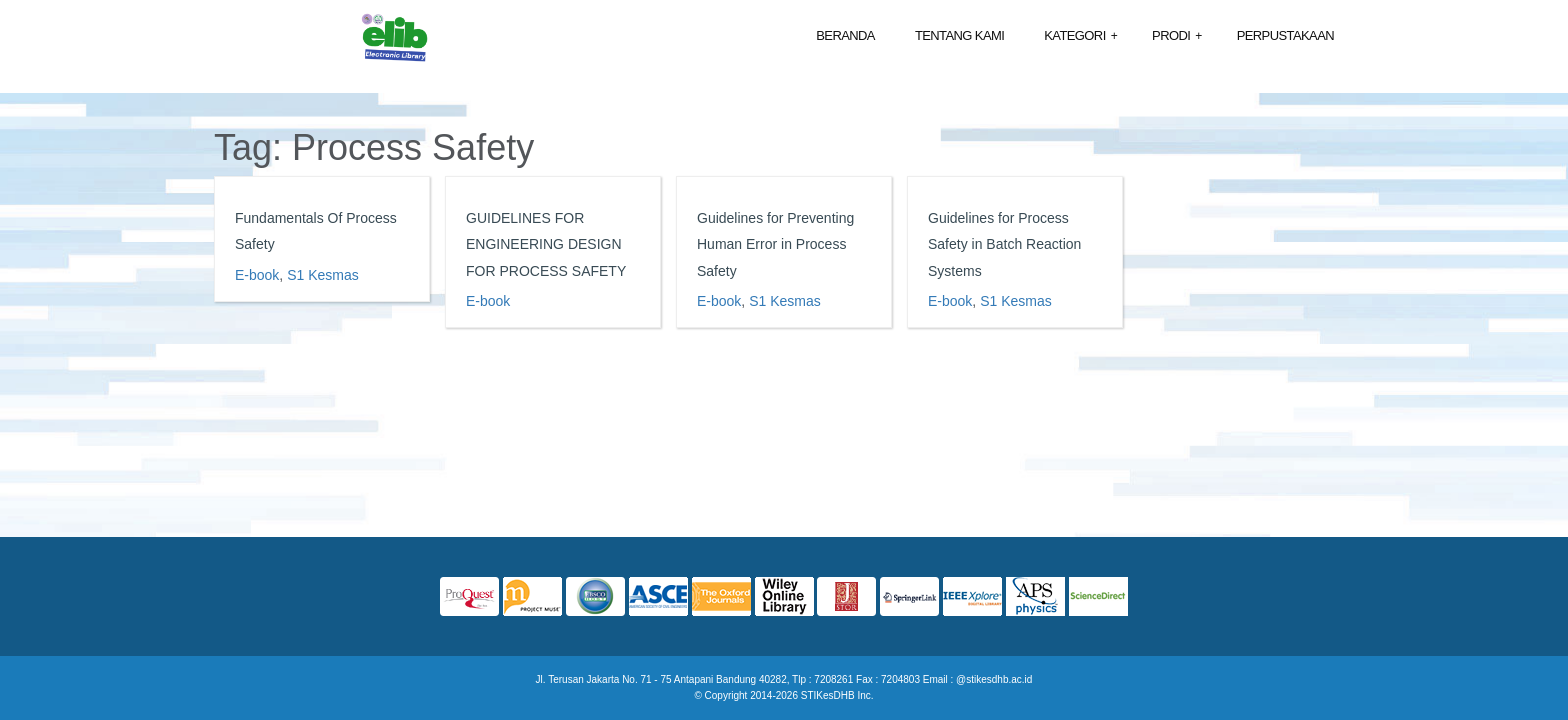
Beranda (845, 35)
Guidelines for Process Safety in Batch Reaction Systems (1004, 244)
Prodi (1177, 36)
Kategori (1080, 36)
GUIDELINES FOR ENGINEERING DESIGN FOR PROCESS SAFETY (546, 244)
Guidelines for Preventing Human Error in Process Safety (775, 244)
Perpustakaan (1285, 35)
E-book (257, 275)
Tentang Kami (959, 35)
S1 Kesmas (323, 275)
